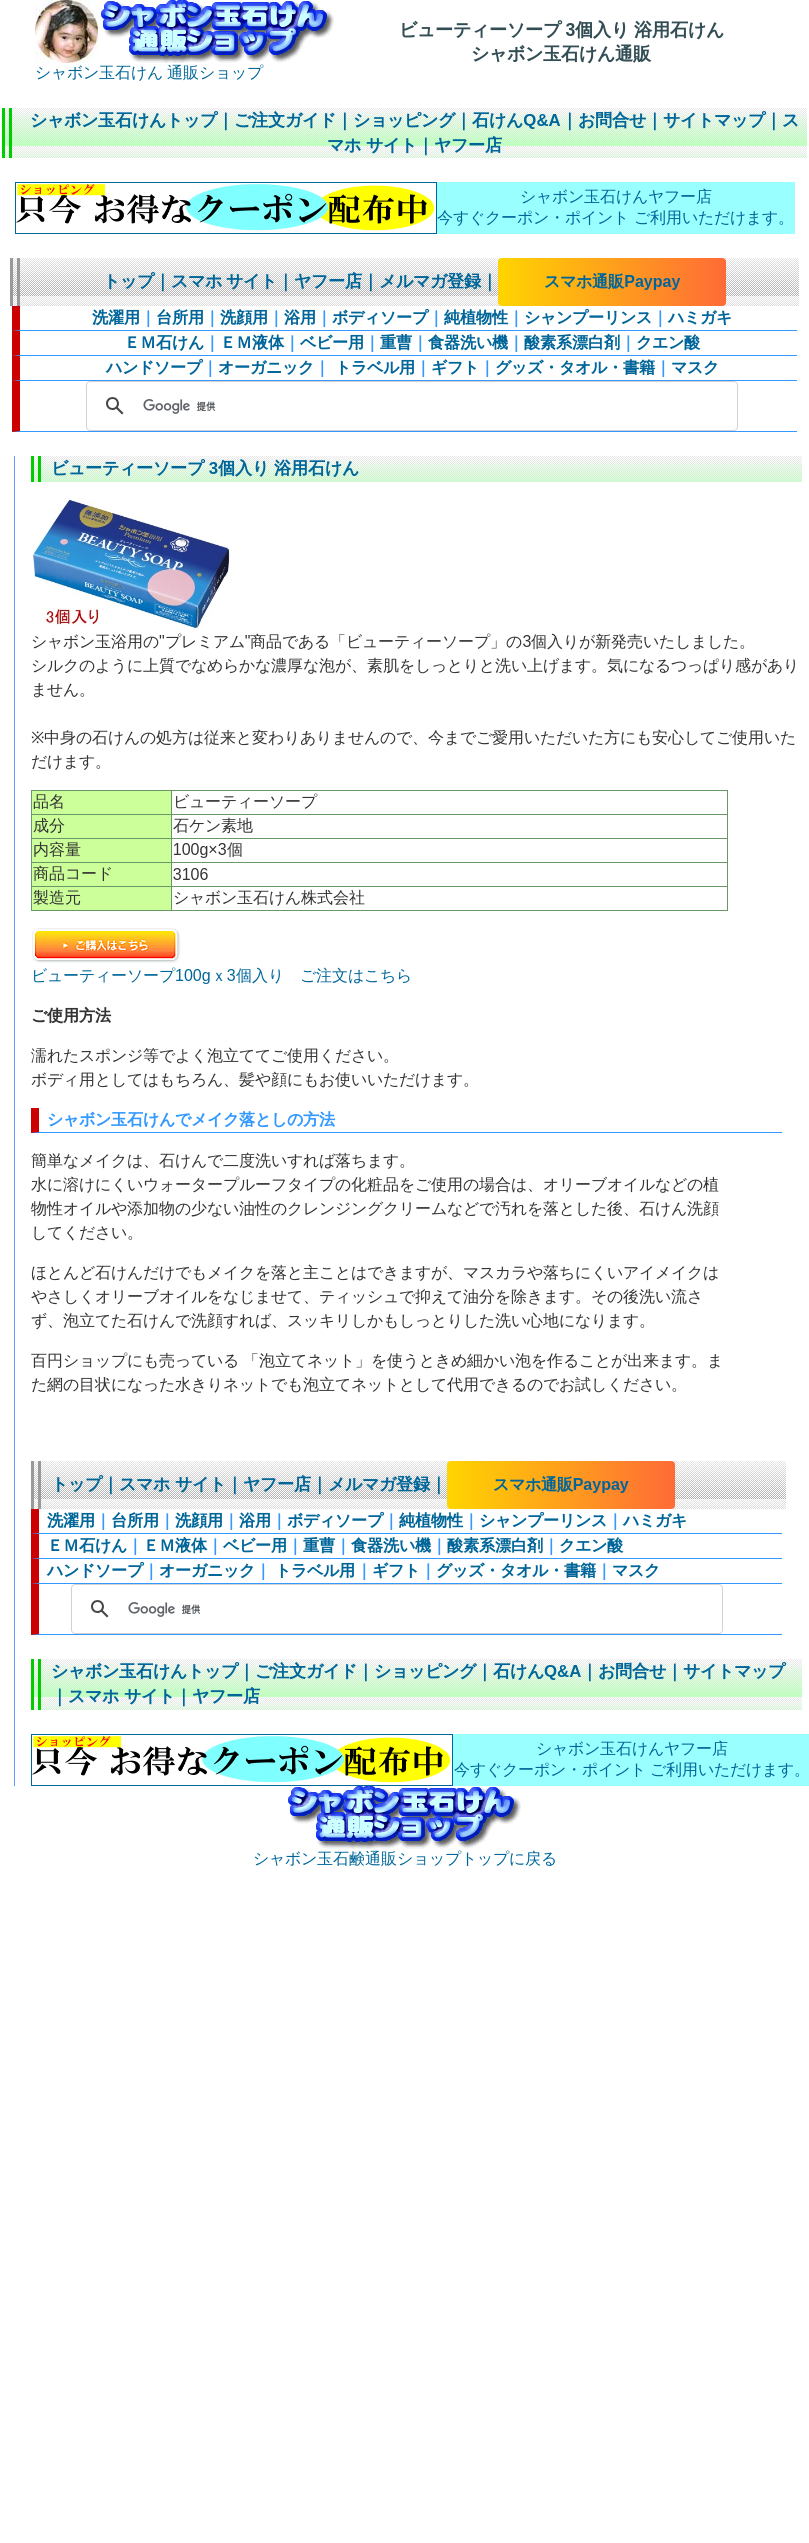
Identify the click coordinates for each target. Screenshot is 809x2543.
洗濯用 (116, 317)
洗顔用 (244, 317)
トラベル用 (372, 367)
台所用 (180, 317)
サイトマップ (714, 120)
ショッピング (404, 120)
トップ (128, 281)
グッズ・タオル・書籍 (575, 367)
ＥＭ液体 (252, 342)
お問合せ (612, 120)
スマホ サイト (224, 281)
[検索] (409, 406)
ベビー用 (332, 342)
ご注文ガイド (285, 120)
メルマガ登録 (430, 281)
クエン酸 (668, 342)
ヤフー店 (468, 145)
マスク (695, 367)
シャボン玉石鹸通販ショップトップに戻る (405, 1851)
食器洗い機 (468, 342)
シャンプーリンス (588, 317)
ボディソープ (380, 317)
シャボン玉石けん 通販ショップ (184, 65)
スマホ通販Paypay (612, 281)
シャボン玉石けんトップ (123, 120)
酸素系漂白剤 (572, 342)
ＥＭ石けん (164, 342)
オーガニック (266, 367)
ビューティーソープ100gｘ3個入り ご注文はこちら (221, 967)
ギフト (455, 367)
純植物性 (476, 317)
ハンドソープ (154, 367)
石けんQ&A (516, 120)
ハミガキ (700, 317)
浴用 (300, 317)
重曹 (396, 342)
